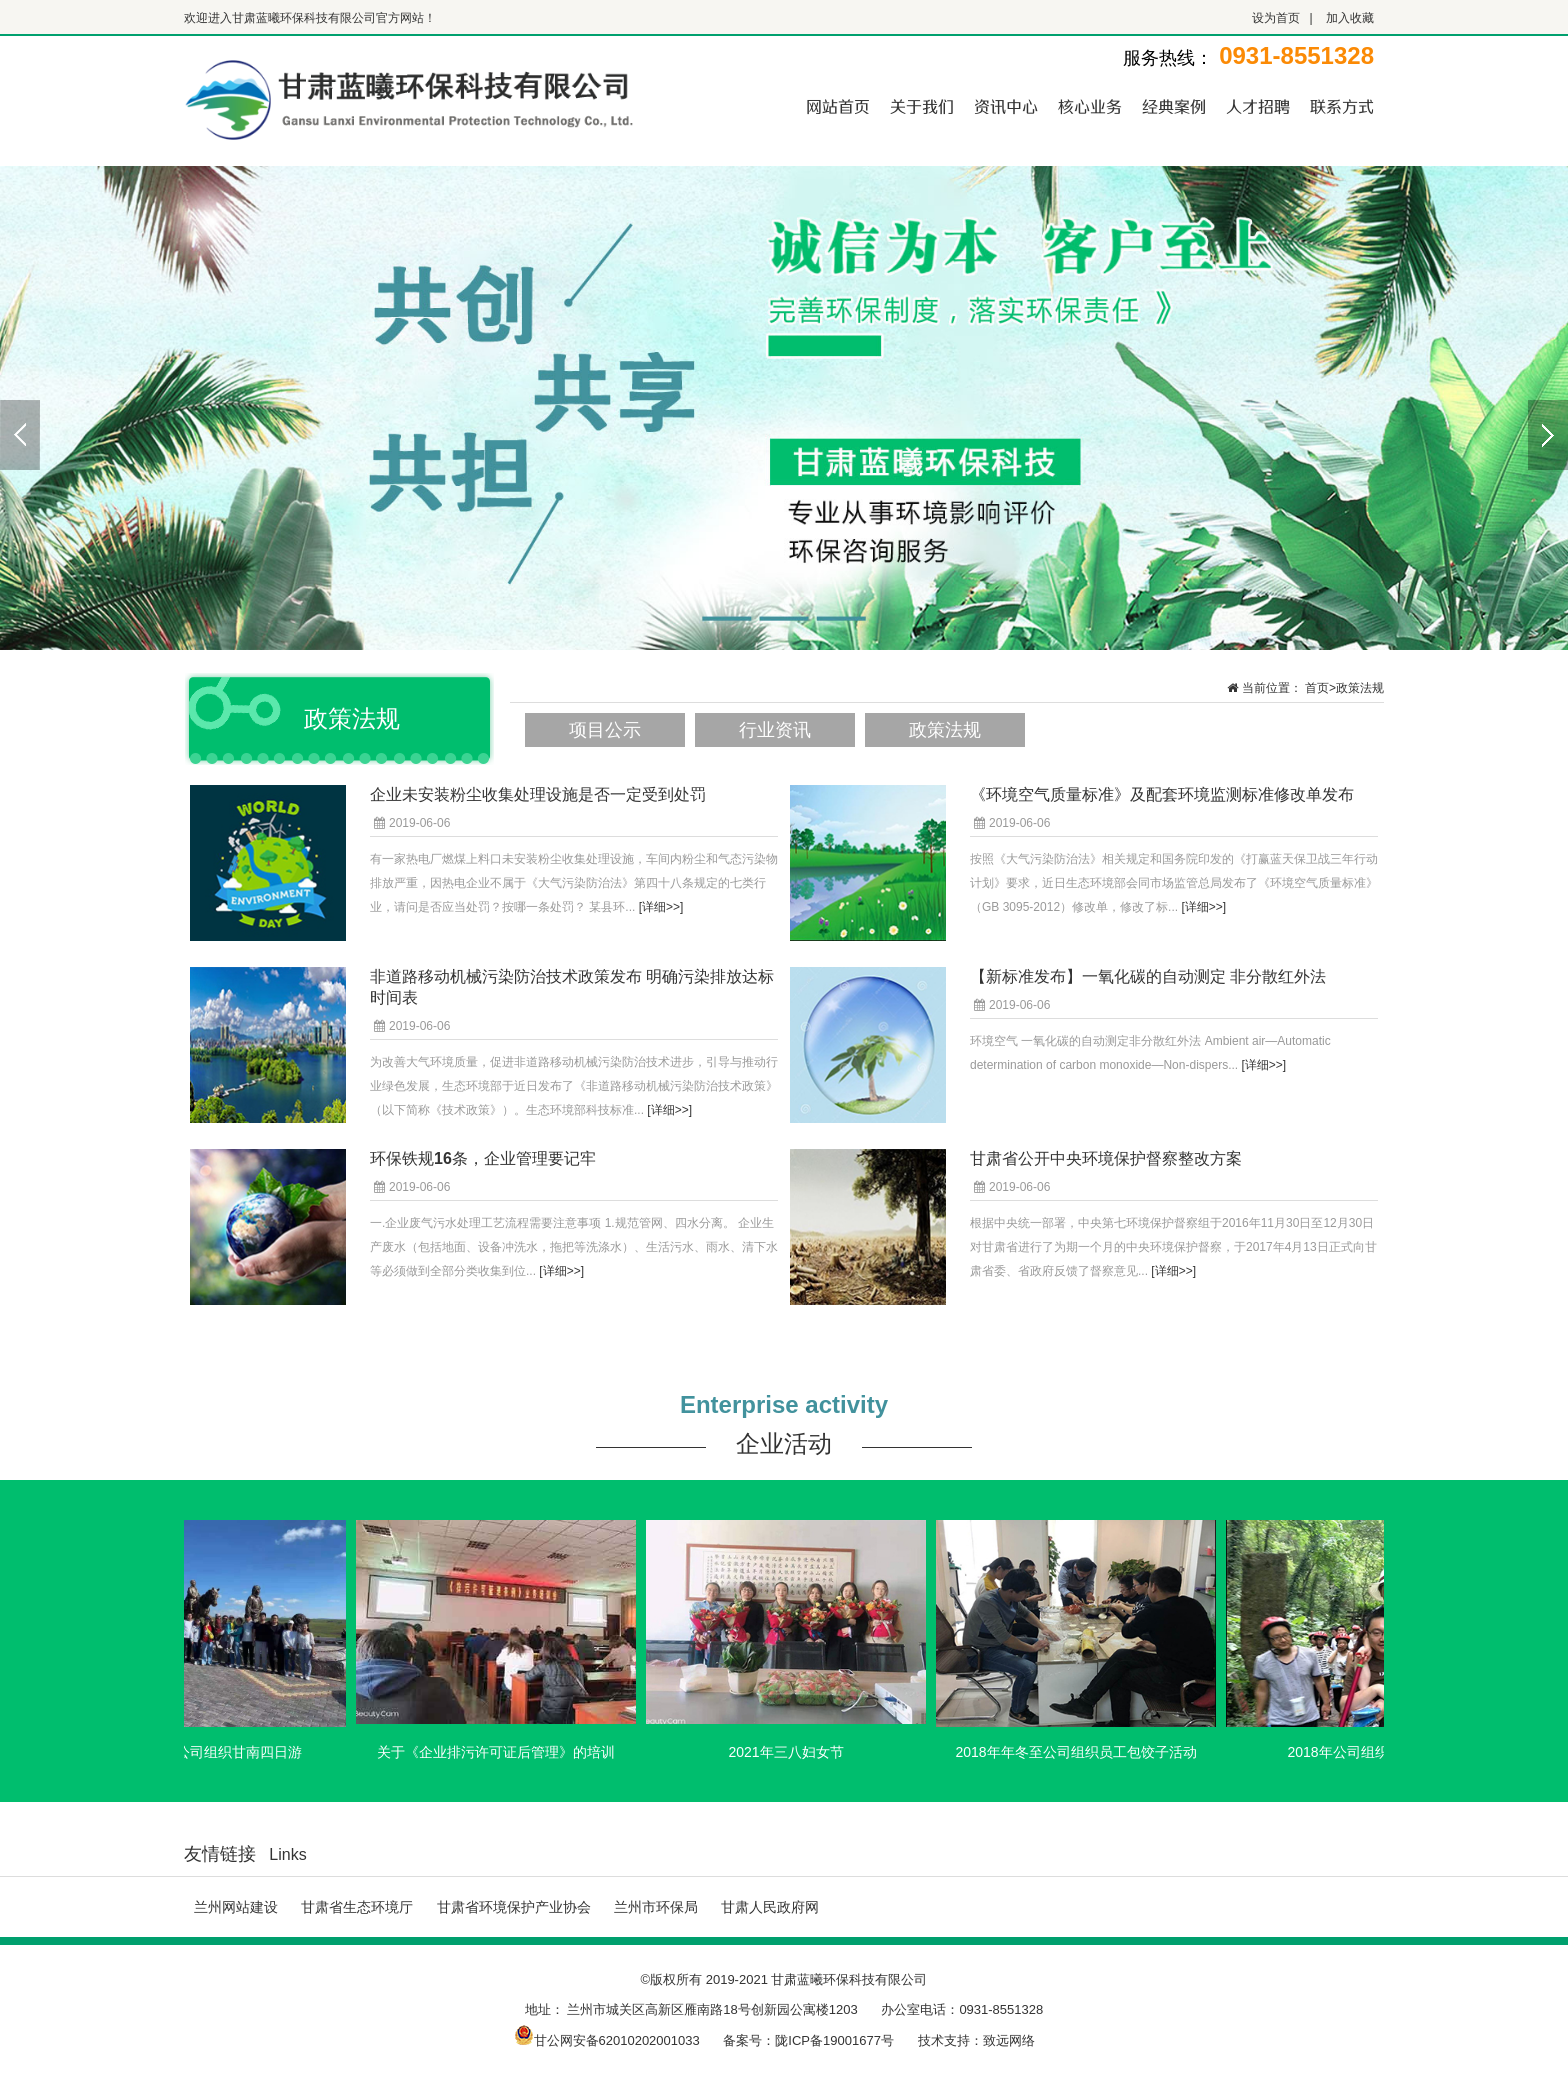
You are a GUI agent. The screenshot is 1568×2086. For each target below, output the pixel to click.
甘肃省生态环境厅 (357, 1907)
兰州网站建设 (236, 1907)
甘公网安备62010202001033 (607, 2040)
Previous (20, 435)
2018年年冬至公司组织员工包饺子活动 (1082, 1752)
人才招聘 (1258, 106)
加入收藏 (1350, 18)
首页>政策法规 (1344, 688)
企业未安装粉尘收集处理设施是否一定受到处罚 (538, 794)
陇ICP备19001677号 (834, 2040)
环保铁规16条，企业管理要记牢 (483, 1158)
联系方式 (1342, 106)
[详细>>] (661, 907)
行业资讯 (775, 730)
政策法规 (945, 730)
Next (1548, 435)
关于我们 (922, 106)
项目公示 (605, 730)
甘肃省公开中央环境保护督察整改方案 (1106, 1158)
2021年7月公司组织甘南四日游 (213, 1752)
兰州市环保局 (656, 1907)
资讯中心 (1006, 106)
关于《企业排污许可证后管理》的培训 (503, 1752)
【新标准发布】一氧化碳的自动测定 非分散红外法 (1148, 976)
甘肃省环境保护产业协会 (514, 1907)
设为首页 (1276, 18)
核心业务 (1090, 106)
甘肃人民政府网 (770, 1907)
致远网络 (1009, 2040)
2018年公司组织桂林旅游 (1372, 1752)
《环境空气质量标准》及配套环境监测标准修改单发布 (1162, 794)
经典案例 (1174, 106)
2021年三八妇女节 (792, 1752)
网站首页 (838, 106)
